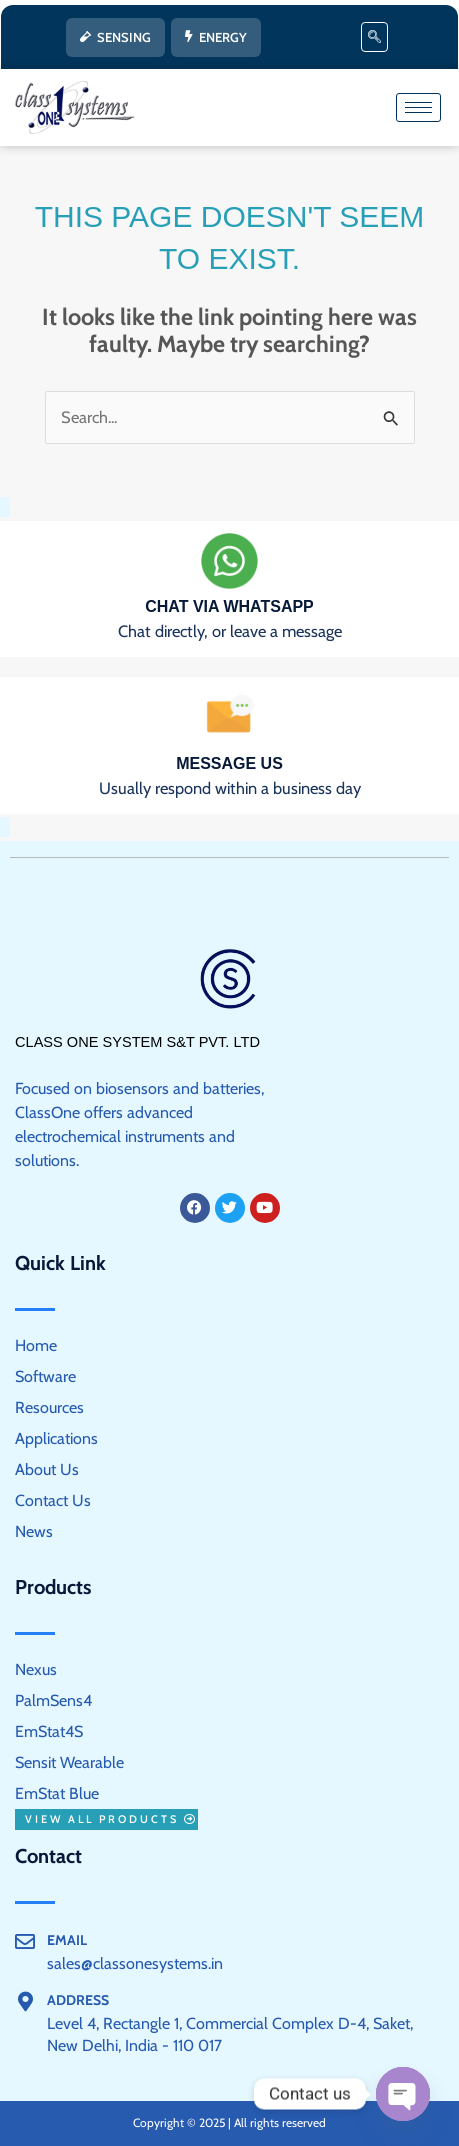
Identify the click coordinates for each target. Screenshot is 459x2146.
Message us (229, 763)
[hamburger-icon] (418, 107)
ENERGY (216, 37)
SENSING (115, 37)
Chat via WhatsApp (229, 606)
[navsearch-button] (374, 37)
